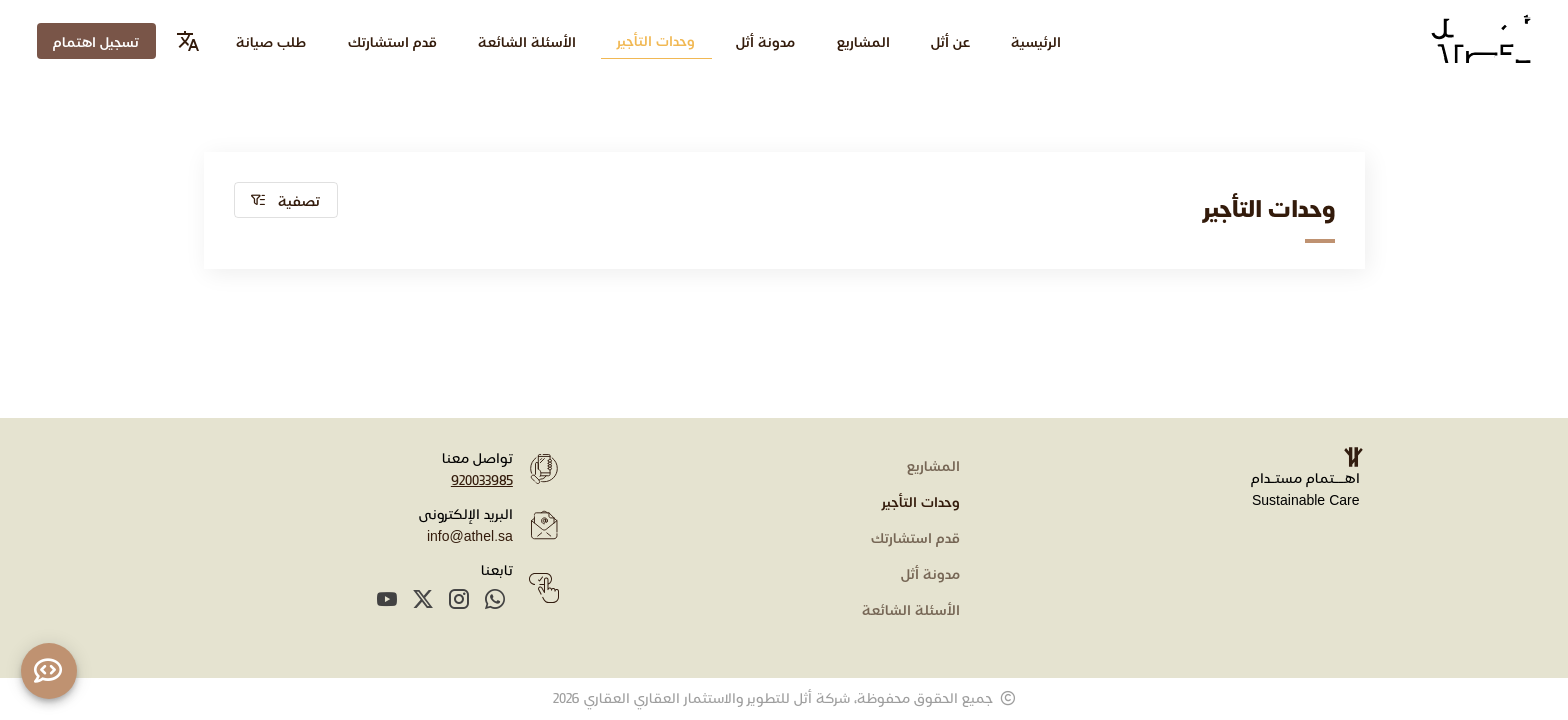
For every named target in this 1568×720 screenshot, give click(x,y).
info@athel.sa (470, 535)
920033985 (482, 479)
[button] (286, 200)
